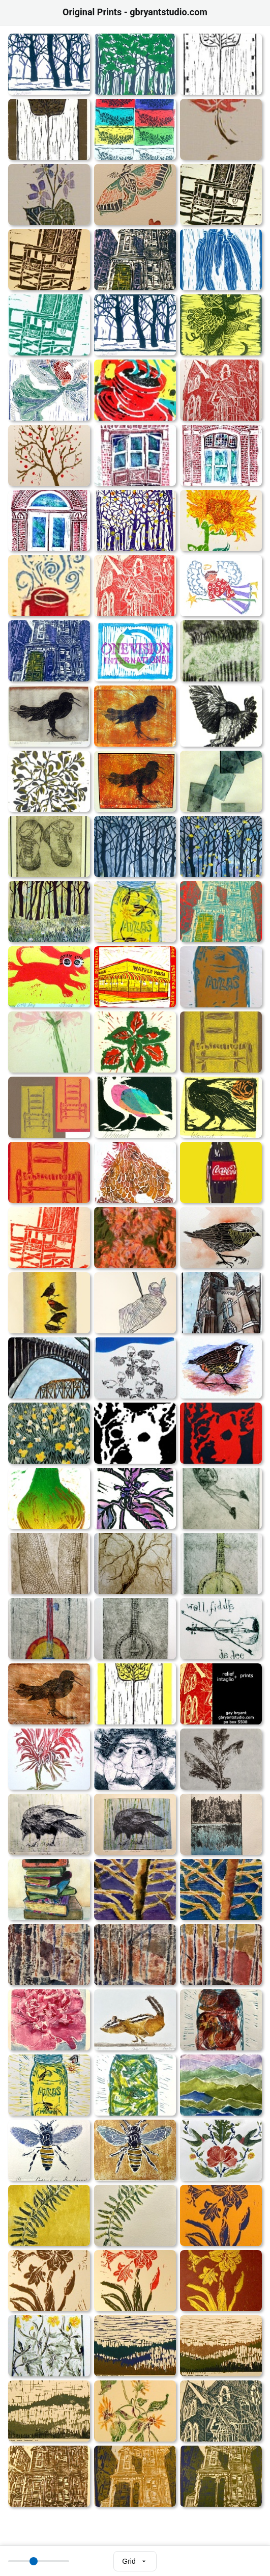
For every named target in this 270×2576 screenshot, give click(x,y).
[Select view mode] (134, 2561)
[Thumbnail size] (38, 2561)
